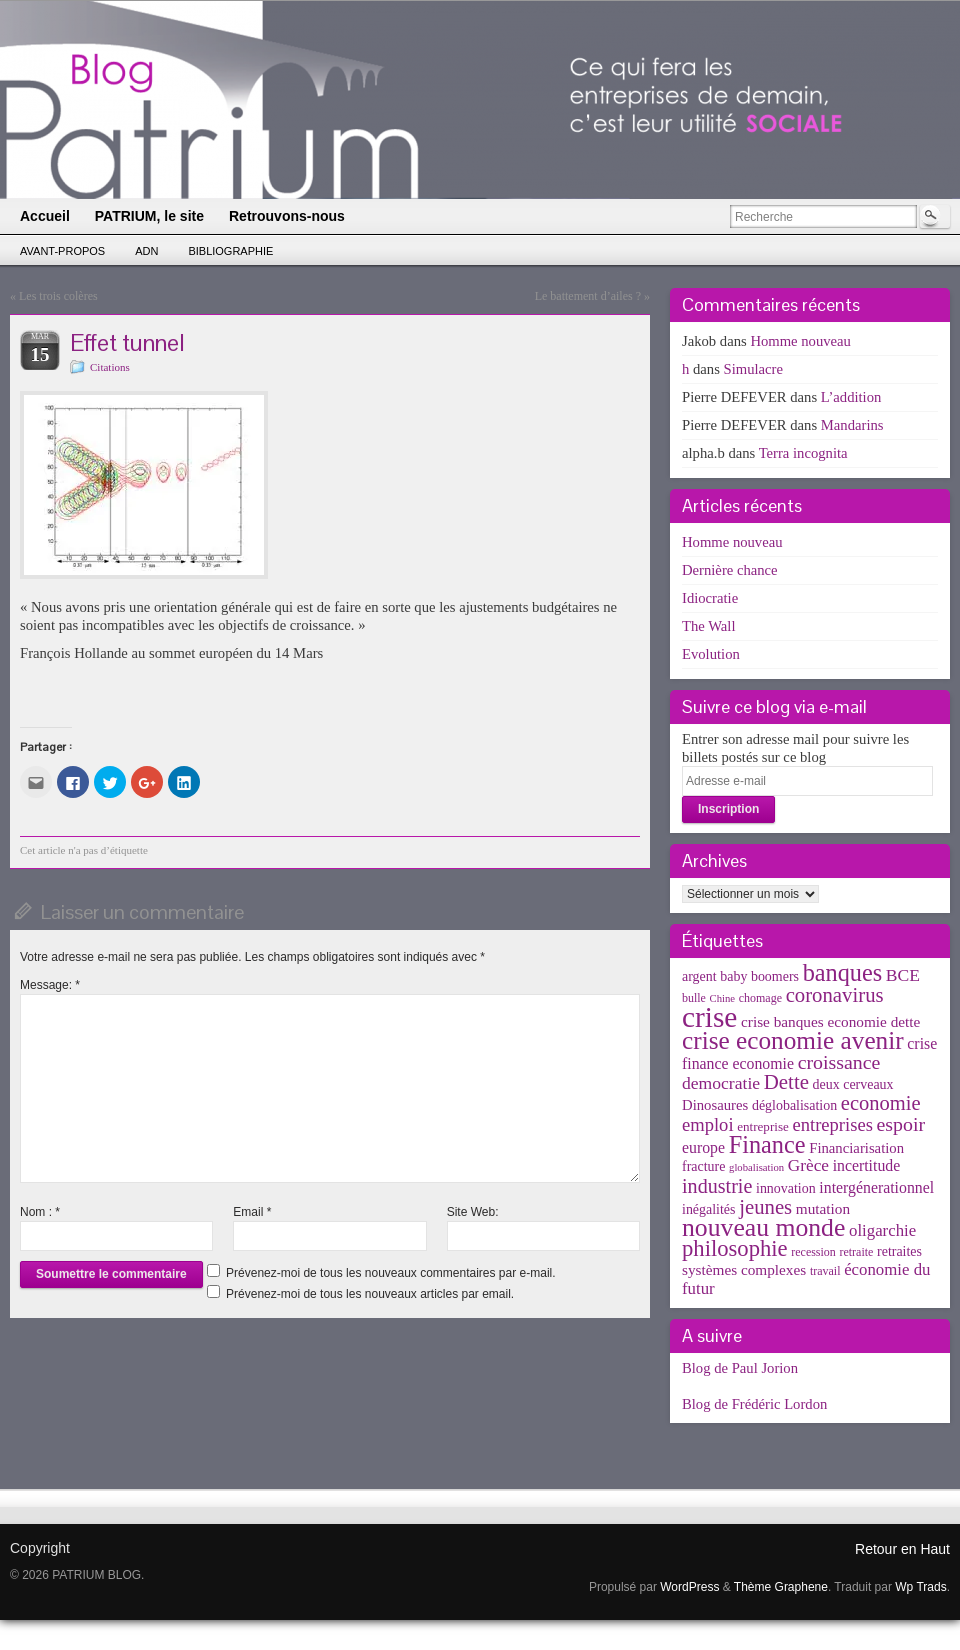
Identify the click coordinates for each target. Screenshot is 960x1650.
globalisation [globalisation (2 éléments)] (756, 1167)
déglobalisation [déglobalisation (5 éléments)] (794, 1105)
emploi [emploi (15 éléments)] (708, 1124)
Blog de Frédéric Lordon (754, 1404)
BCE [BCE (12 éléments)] (903, 975)
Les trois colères (58, 296)
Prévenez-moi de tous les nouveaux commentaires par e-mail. (390, 1273)
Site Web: (473, 1212)
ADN (146, 251)
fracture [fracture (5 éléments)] (703, 1166)
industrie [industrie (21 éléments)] (717, 1186)
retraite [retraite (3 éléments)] (856, 1252)
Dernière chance (730, 570)
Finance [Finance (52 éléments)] (767, 1144)
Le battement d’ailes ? (588, 296)
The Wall (709, 626)
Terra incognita (803, 453)
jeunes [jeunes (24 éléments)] (765, 1207)
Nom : (40, 1212)
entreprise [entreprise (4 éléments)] (763, 1126)
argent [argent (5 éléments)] (699, 976)
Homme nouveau (800, 341)
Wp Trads (920, 1587)
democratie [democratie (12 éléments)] (721, 1083)
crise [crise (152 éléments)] (709, 1017)
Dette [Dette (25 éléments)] (786, 1082)
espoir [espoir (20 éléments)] (901, 1124)
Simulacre (753, 369)
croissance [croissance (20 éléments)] (839, 1062)
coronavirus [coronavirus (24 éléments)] (835, 995)
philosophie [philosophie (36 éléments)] (735, 1248)
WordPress (689, 1587)
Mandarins (852, 425)
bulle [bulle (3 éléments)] (694, 998)
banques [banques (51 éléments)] (843, 972)
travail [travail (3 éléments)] (825, 1271)
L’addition (851, 397)
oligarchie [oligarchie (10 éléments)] (882, 1230)
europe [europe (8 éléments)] (703, 1147)
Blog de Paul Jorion (740, 1368)
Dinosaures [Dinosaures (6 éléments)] (715, 1105)
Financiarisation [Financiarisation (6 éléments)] (856, 1148)
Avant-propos (62, 251)
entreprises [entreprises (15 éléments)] (832, 1124)
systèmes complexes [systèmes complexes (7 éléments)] (744, 1269)
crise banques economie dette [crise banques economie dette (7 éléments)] (830, 1021)
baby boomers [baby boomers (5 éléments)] (759, 976)
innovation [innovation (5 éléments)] (786, 1188)
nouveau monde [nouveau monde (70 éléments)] (763, 1227)
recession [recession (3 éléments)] (813, 1252)
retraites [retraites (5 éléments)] (899, 1251)
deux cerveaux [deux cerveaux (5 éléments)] (853, 1084)
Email (252, 1212)
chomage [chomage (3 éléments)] (760, 998)
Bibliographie (230, 251)
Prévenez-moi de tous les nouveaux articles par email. (370, 1294)
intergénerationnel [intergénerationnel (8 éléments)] (876, 1187)
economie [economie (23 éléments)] (881, 1103)
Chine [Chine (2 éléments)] (722, 998)
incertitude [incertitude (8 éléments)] (867, 1165)
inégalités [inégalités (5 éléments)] (708, 1209)
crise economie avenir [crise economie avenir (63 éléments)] (793, 1040)
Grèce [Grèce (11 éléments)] (808, 1165)
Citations (110, 367)
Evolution (711, 654)
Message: (50, 985)
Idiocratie (710, 598)
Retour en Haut (902, 1549)
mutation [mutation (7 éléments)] (823, 1208)
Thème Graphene (781, 1587)
